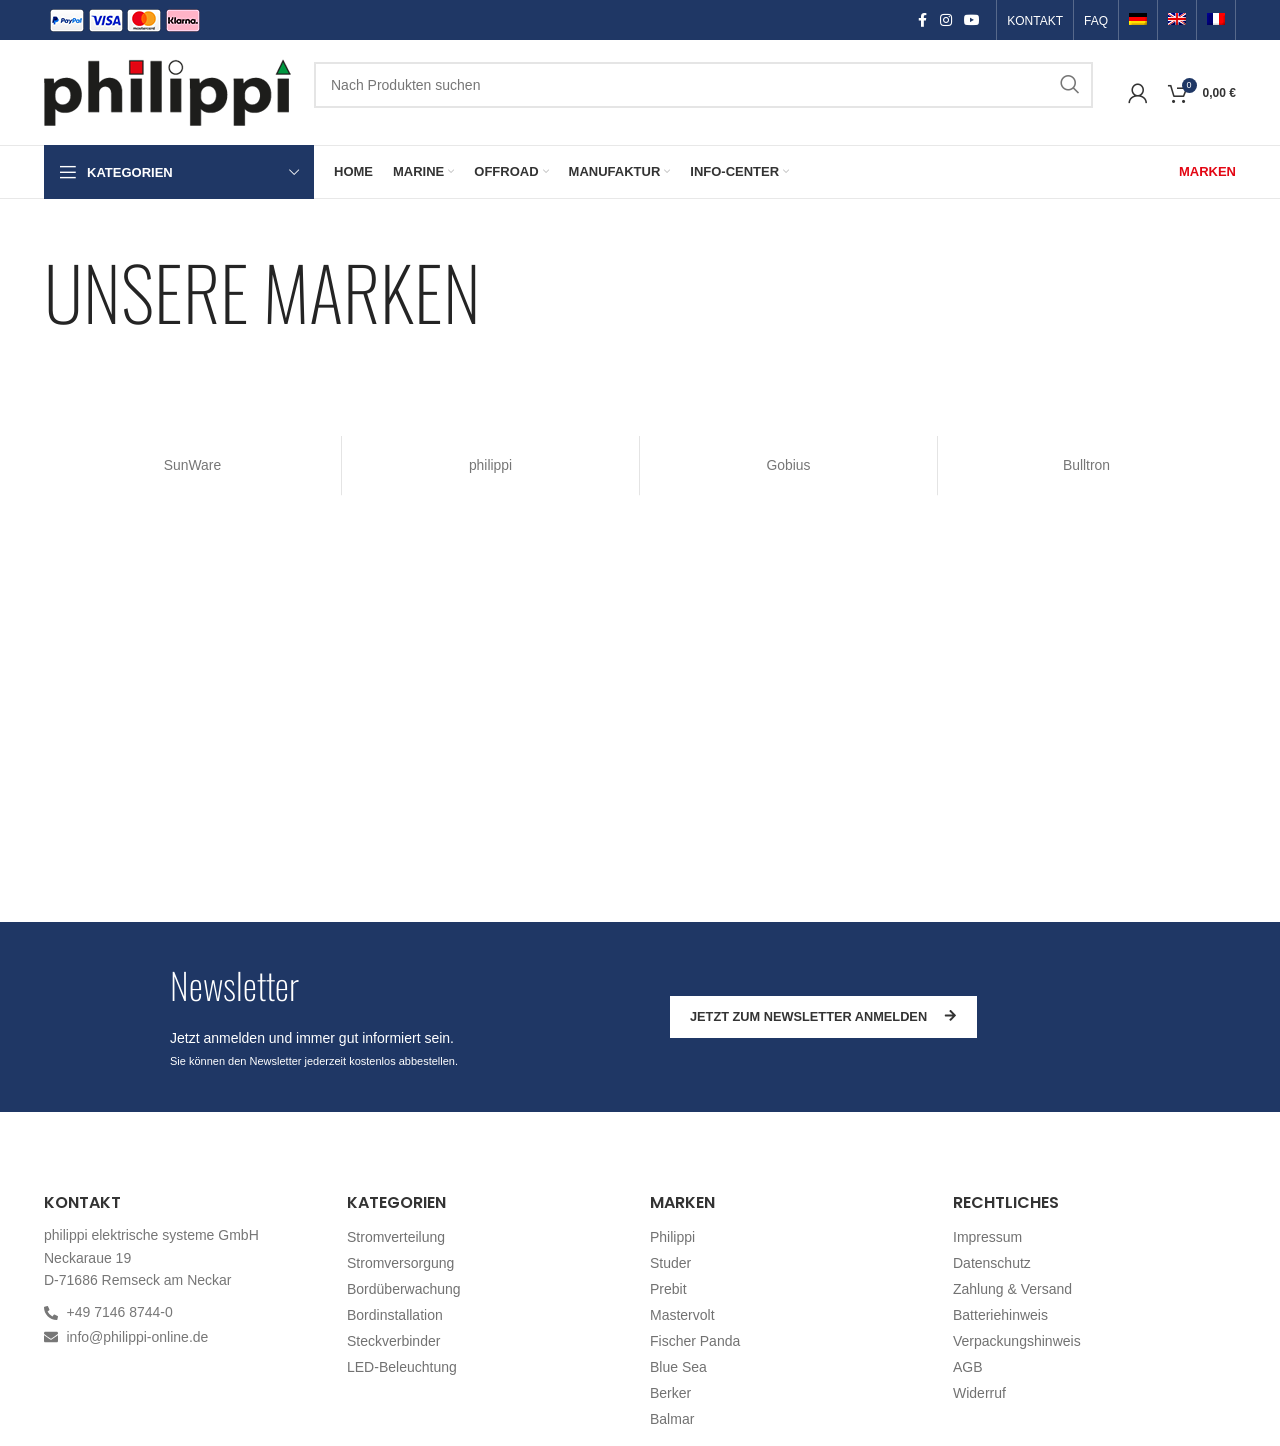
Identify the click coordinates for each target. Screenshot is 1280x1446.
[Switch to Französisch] (1216, 21)
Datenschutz (992, 1263)
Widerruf (979, 1393)
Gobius (788, 465)
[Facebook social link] (922, 20)
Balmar (672, 1419)
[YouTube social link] (972, 20)
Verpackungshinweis (1017, 1341)
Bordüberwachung (404, 1289)
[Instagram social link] (946, 20)
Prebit (668, 1289)
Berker (670, 1393)
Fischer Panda (695, 1341)
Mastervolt (682, 1315)
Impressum (987, 1237)
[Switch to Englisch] (1177, 21)
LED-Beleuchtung (402, 1367)
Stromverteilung (396, 1237)
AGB (968, 1367)
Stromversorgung (400, 1263)
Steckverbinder (393, 1341)
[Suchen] (703, 85)
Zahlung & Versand (1012, 1289)
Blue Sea (678, 1367)
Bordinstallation (395, 1315)
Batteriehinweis (1000, 1315)
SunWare (193, 465)
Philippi (672, 1237)
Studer (670, 1263)
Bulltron (1086, 465)
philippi (491, 465)
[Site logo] (169, 91)
